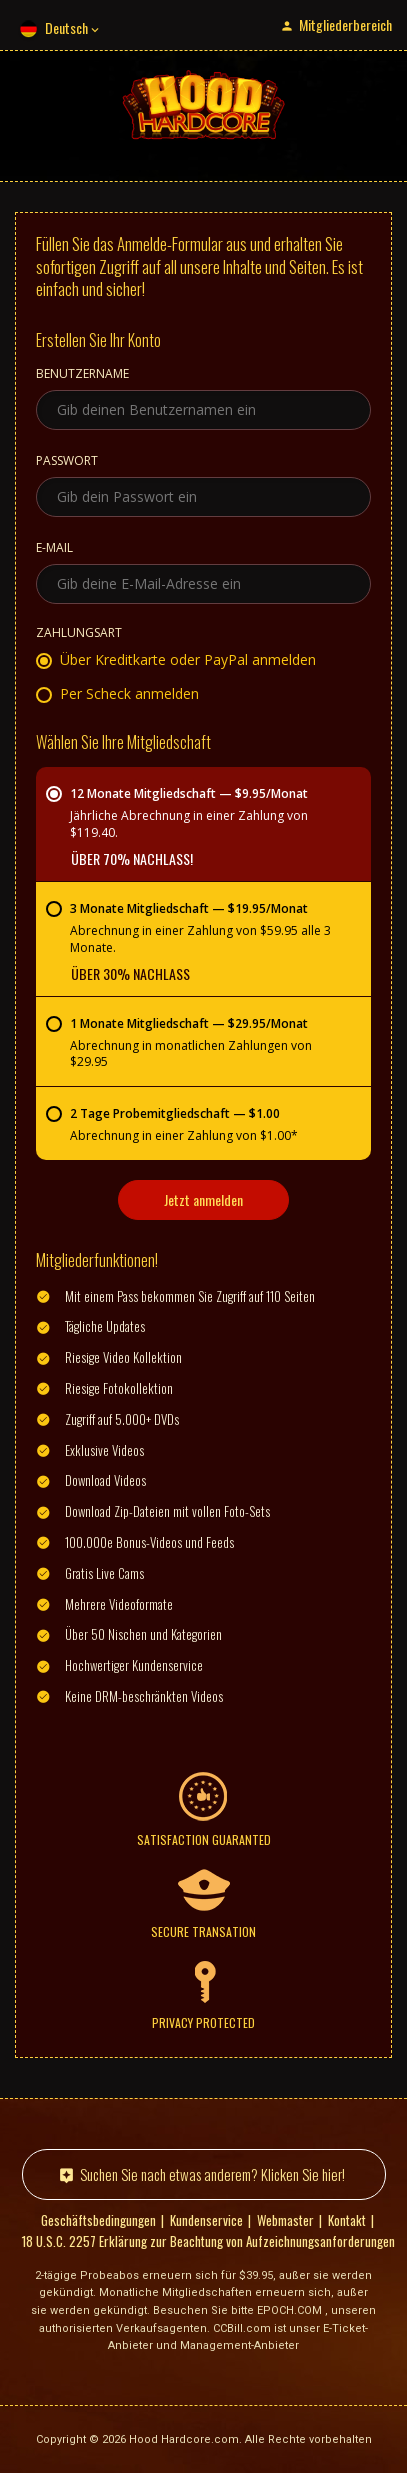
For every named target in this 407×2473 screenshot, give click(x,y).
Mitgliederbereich (345, 24)
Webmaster (285, 2220)
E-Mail (54, 549)
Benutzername (82, 375)
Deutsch (66, 27)
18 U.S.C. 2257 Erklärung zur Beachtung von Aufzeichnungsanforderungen (208, 2241)
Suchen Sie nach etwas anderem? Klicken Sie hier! (212, 2174)
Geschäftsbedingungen (98, 2220)
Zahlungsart (79, 634)
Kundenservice (206, 2220)
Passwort (67, 462)
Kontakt (347, 2220)
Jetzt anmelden (203, 1199)
